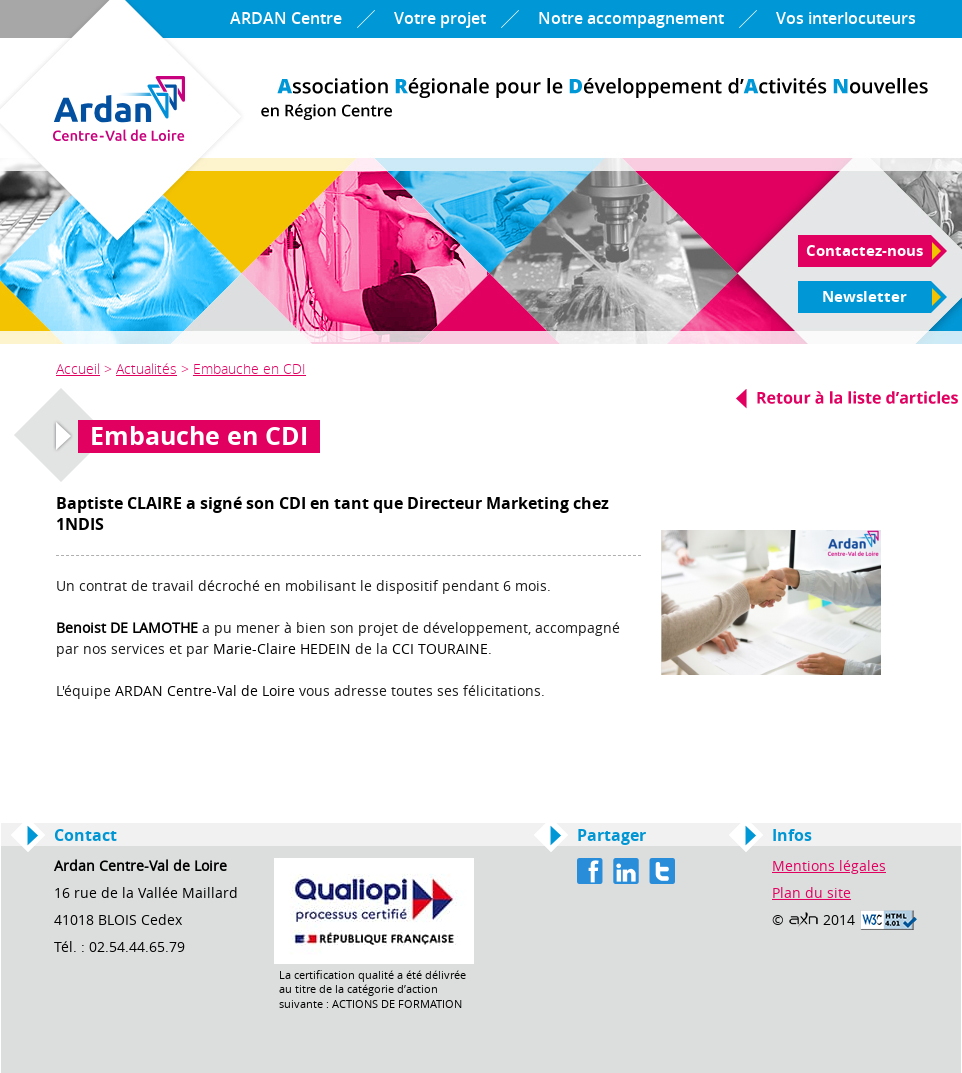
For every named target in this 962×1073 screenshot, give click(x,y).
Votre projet (440, 18)
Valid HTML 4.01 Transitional (888, 920)
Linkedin (626, 871)
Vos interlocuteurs (846, 18)
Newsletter (864, 297)
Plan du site (811, 893)
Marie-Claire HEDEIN (282, 649)
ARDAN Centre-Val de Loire (205, 691)
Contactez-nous (864, 251)
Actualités (146, 368)
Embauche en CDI (249, 368)
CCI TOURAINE (440, 649)
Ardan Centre (594, 99)
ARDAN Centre (286, 18)
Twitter (662, 871)
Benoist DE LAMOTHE (127, 628)
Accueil (78, 368)
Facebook (590, 871)
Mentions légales (829, 866)
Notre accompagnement (631, 18)
